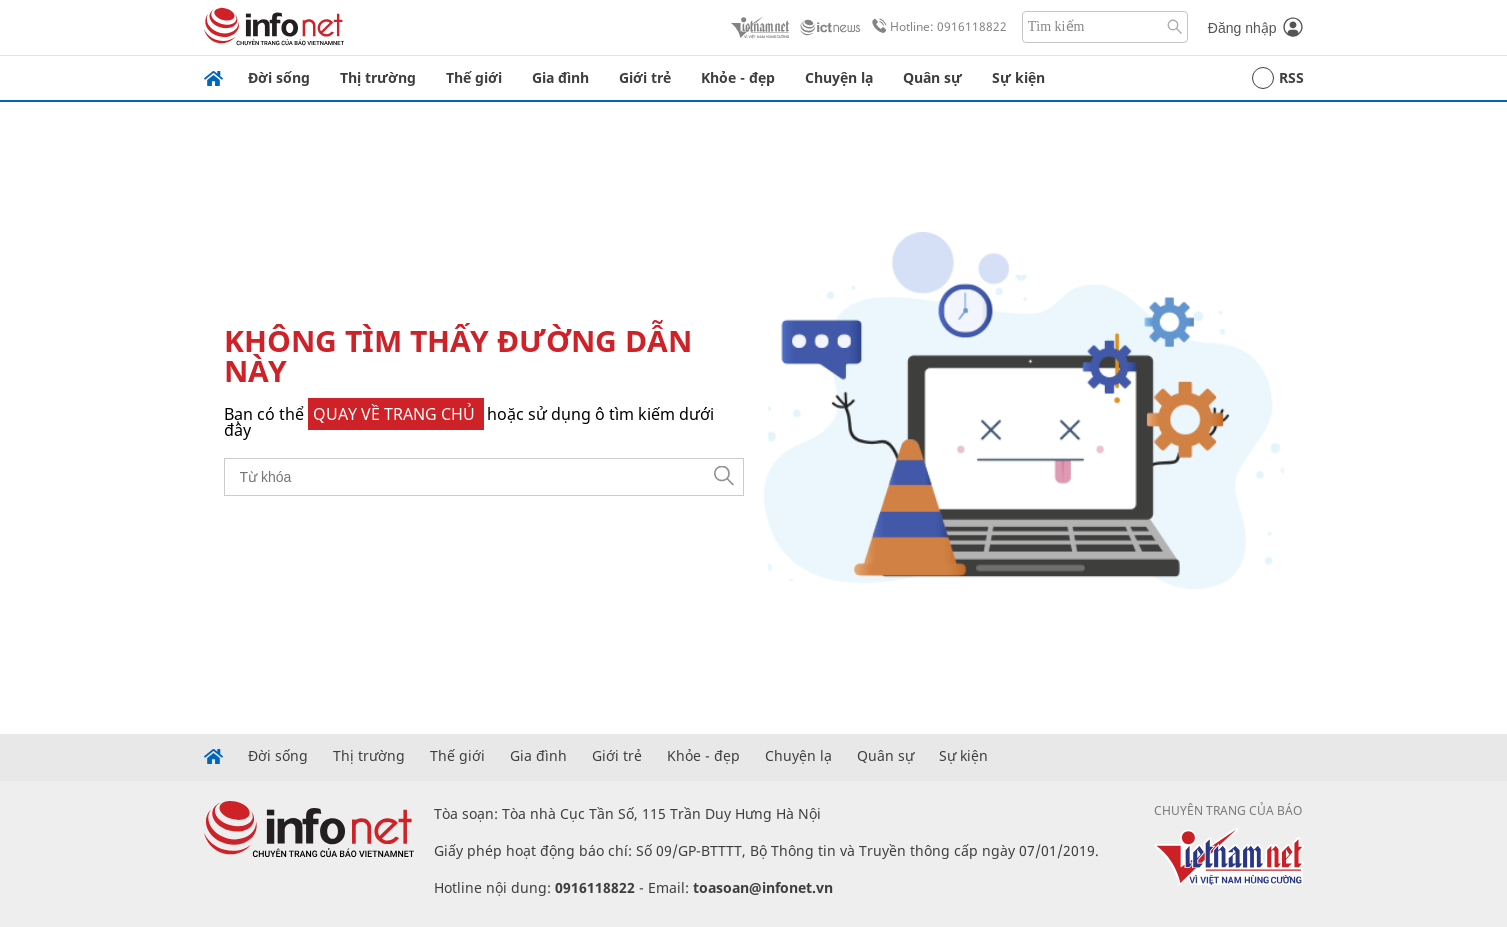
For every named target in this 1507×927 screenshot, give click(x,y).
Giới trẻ (645, 77)
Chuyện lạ (839, 77)
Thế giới (474, 77)
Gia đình (560, 77)
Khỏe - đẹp (738, 77)
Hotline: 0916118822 (936, 27)
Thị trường (378, 77)
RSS (1278, 78)
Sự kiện (1018, 77)
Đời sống (279, 77)
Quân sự (932, 77)
